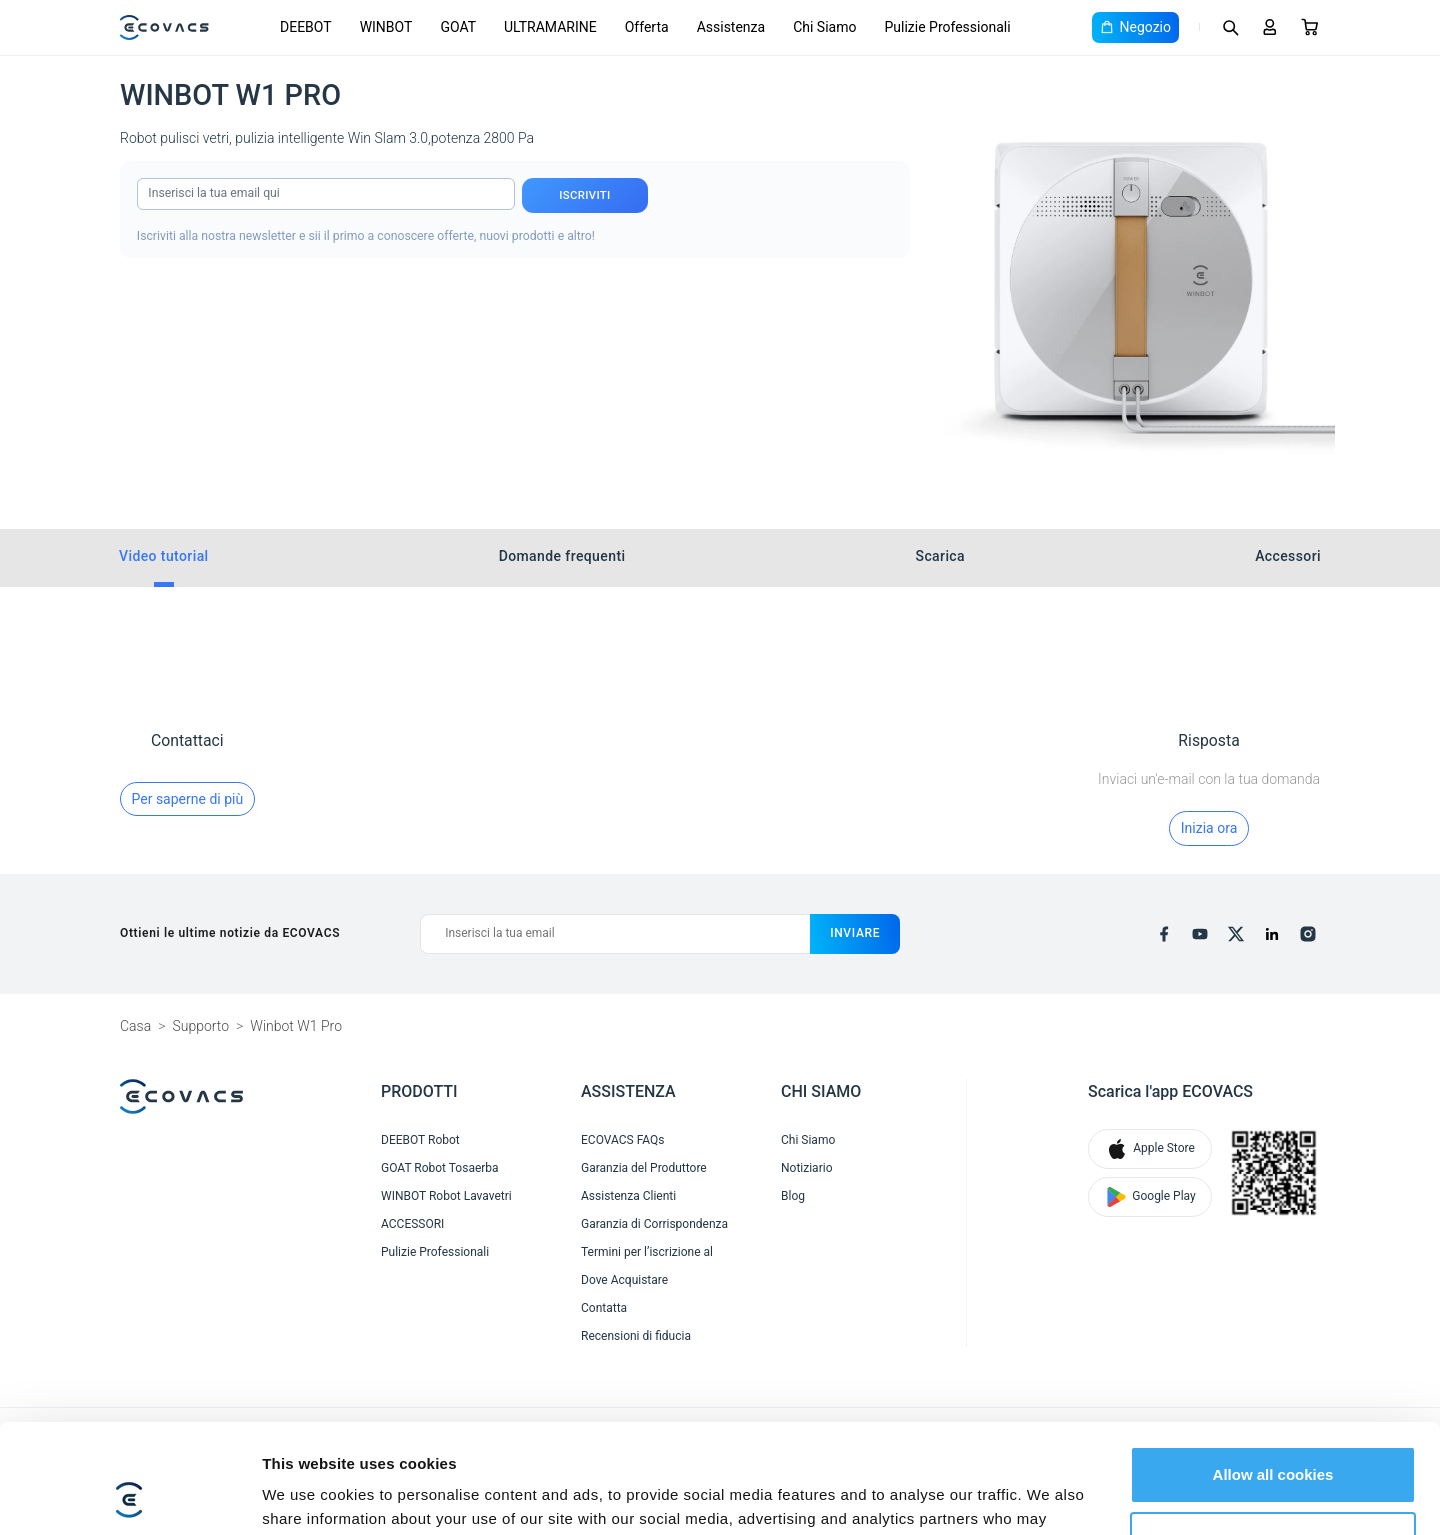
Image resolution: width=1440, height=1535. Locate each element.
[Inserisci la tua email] (615, 934)
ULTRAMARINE (550, 27)
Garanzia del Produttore (644, 1168)
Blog (793, 1196)
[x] (1236, 934)
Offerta (647, 27)
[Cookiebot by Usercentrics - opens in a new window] (129, 1496)
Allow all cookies (1273, 1372)
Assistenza (731, 27)
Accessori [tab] (1288, 556)
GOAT (458, 27)
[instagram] (1308, 934)
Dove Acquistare (624, 1280)
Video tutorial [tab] (164, 556)
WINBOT (386, 27)
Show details (308, 1495)
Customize (1274, 1437)
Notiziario (806, 1168)
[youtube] (1200, 934)
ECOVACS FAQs (622, 1140)
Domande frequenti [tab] (562, 556)
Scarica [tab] (941, 556)
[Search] (1230, 27)
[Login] (1270, 27)
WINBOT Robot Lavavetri (446, 1196)
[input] (326, 194)
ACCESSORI (412, 1224)
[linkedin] (1272, 934)
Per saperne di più (188, 799)
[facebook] (1164, 934)
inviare (855, 933)
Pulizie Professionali (947, 27)
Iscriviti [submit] (584, 195)
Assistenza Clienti (628, 1196)
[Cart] (1310, 27)
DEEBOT (306, 27)
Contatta (604, 1308)
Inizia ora (1209, 828)
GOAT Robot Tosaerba (440, 1168)
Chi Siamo (824, 27)
